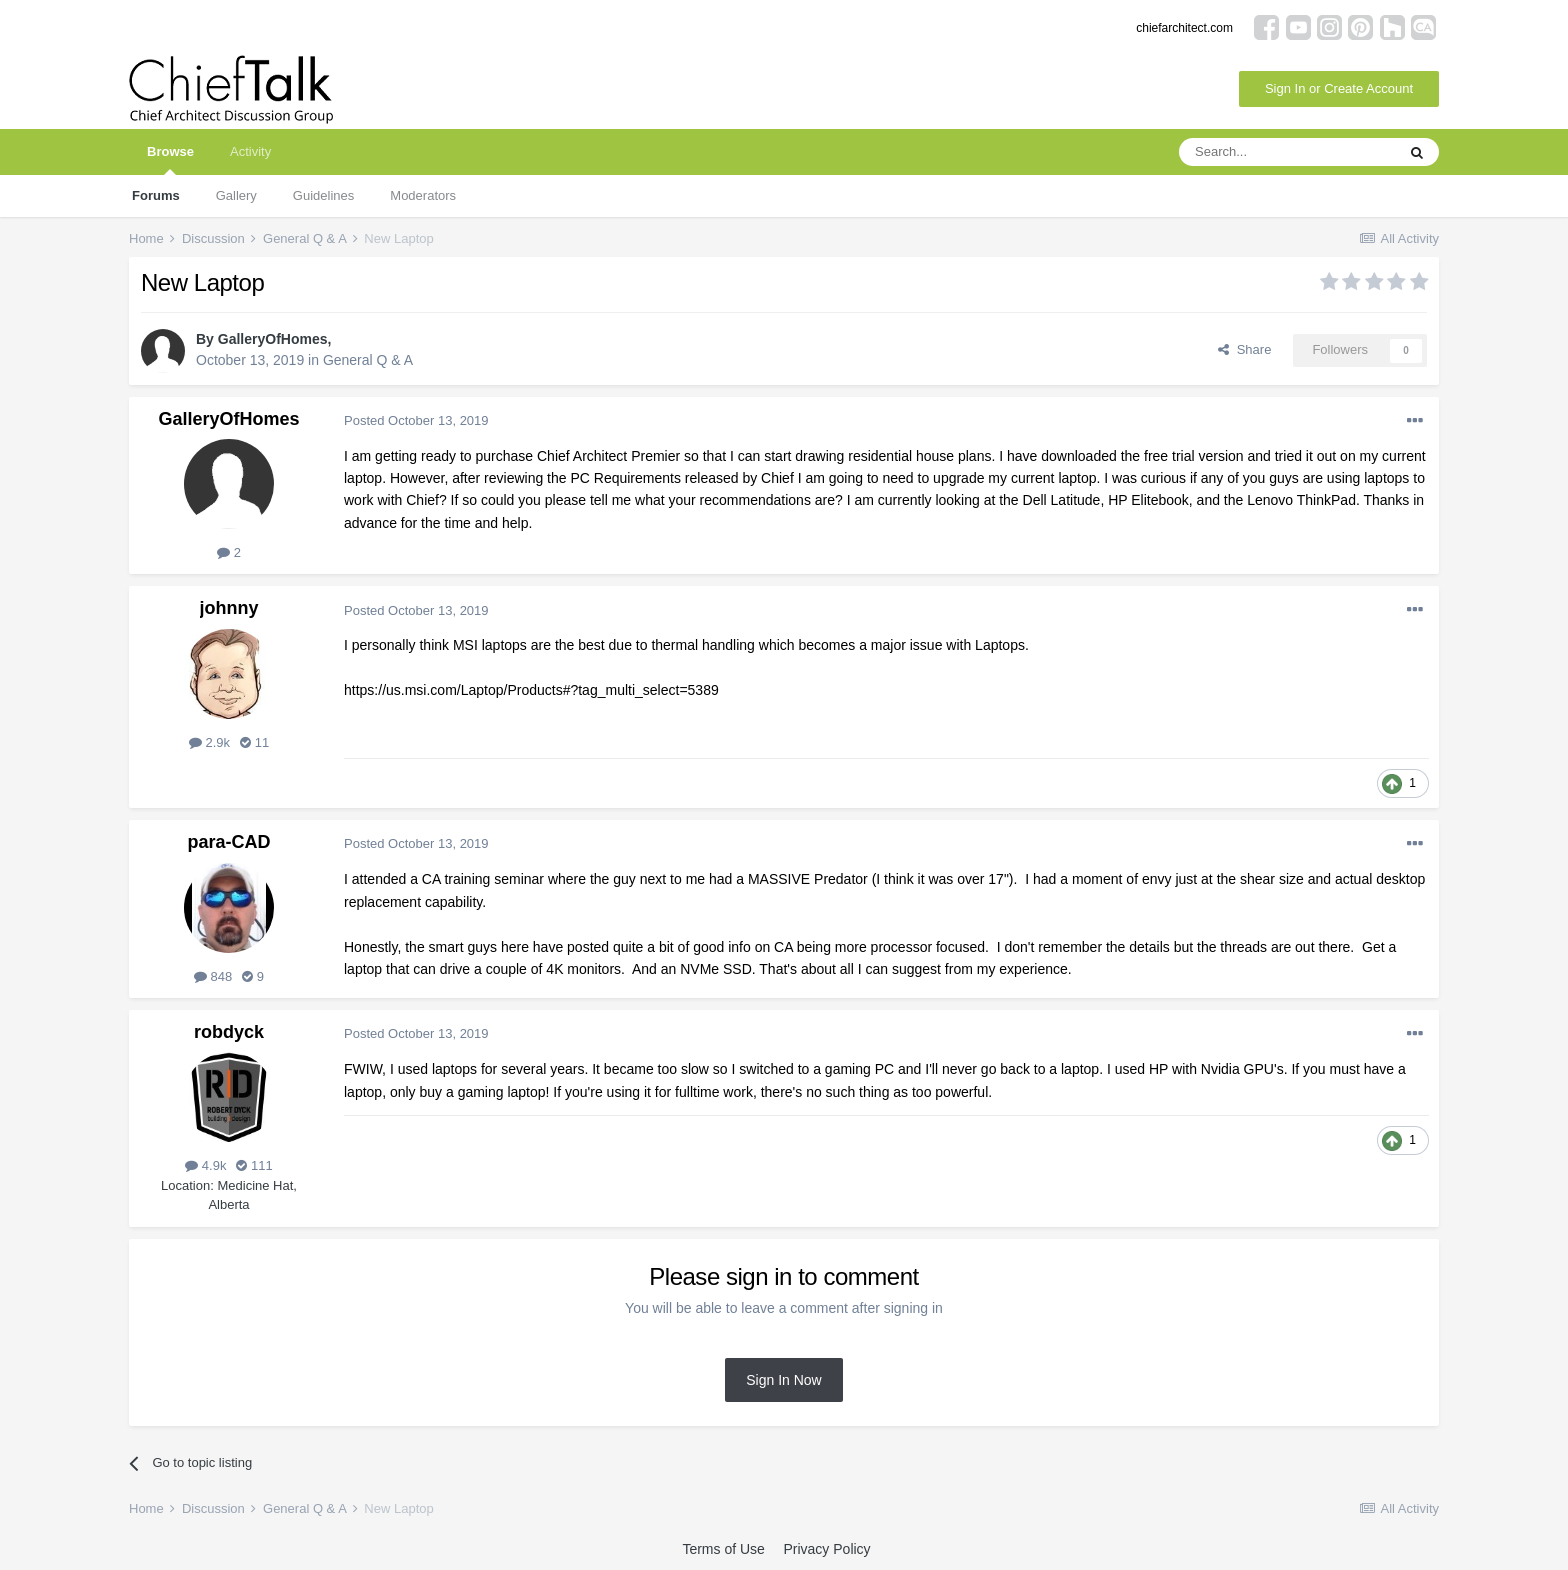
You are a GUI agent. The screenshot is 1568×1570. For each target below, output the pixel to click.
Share (1244, 349)
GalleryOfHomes (273, 339)
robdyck (229, 1032)
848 (213, 976)
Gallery (236, 195)
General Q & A (368, 360)
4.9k (205, 1165)
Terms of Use (723, 1549)
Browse (170, 159)
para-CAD (228, 842)
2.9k (209, 742)
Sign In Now (783, 1380)
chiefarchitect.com (1184, 28)
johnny (229, 608)
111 (254, 1165)
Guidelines (323, 195)
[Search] (1287, 152)
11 (254, 742)
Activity (250, 151)
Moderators (423, 195)
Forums (156, 195)
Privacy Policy (826, 1549)
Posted (416, 420)
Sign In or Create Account (1339, 88)
